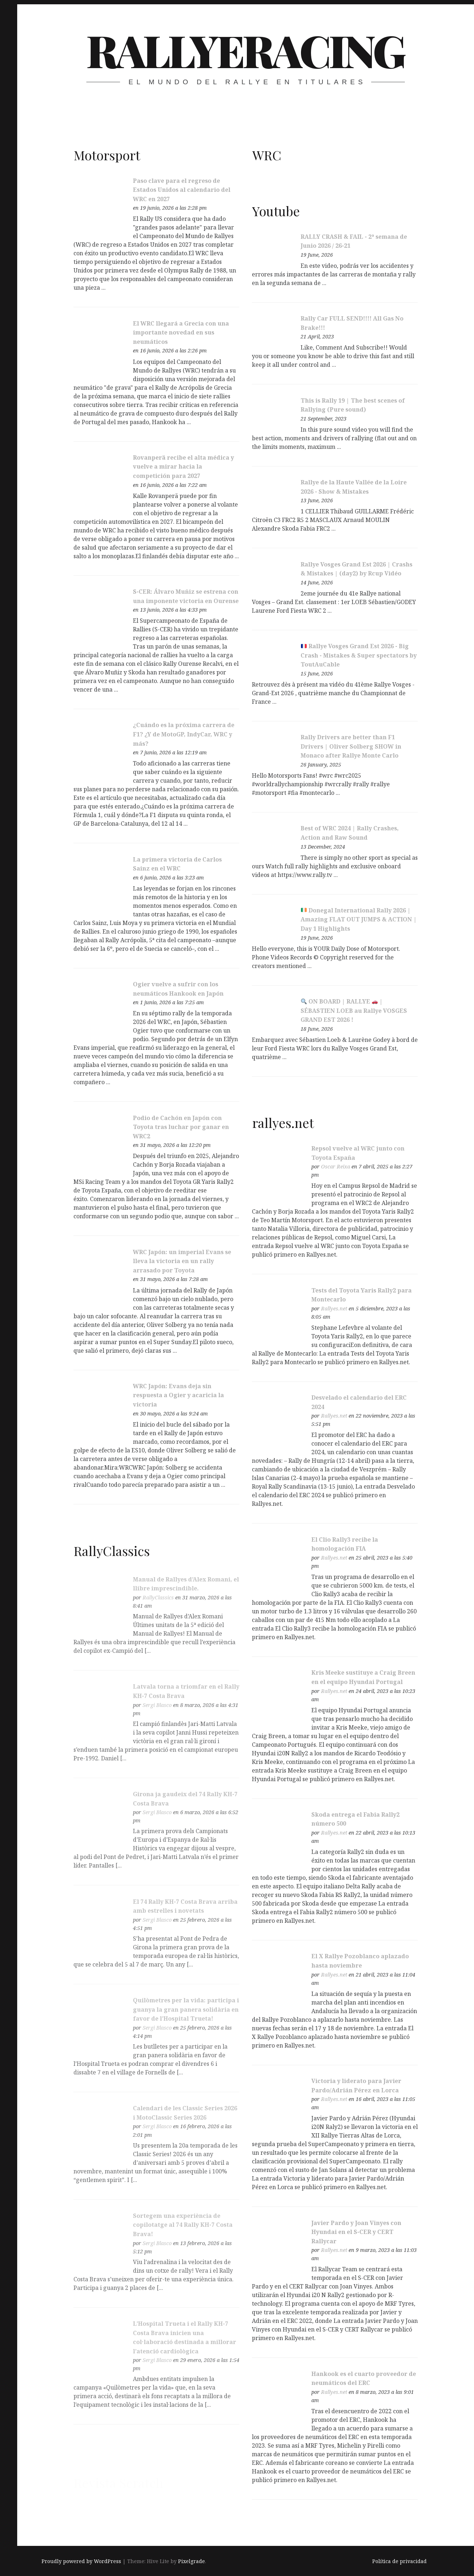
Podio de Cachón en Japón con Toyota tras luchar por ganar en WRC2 (181, 1127)
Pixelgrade (191, 2561)
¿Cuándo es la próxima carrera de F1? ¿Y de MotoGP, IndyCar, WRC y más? (183, 734)
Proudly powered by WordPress (81, 2561)
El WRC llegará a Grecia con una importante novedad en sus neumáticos (181, 332)
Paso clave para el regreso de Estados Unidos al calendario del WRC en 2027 (181, 190)
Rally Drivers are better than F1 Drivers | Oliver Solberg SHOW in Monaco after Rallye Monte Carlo (351, 749)
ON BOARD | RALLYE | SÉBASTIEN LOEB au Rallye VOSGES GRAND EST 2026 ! (354, 1013)
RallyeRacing (245, 49)
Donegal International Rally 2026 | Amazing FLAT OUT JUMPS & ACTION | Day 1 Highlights (359, 922)
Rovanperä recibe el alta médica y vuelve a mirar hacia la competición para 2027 (183, 467)
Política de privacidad (399, 2561)
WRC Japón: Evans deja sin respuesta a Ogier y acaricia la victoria (178, 1395)
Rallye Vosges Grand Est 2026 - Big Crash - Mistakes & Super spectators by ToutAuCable (359, 658)
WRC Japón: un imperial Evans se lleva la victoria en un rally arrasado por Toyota (182, 1261)
